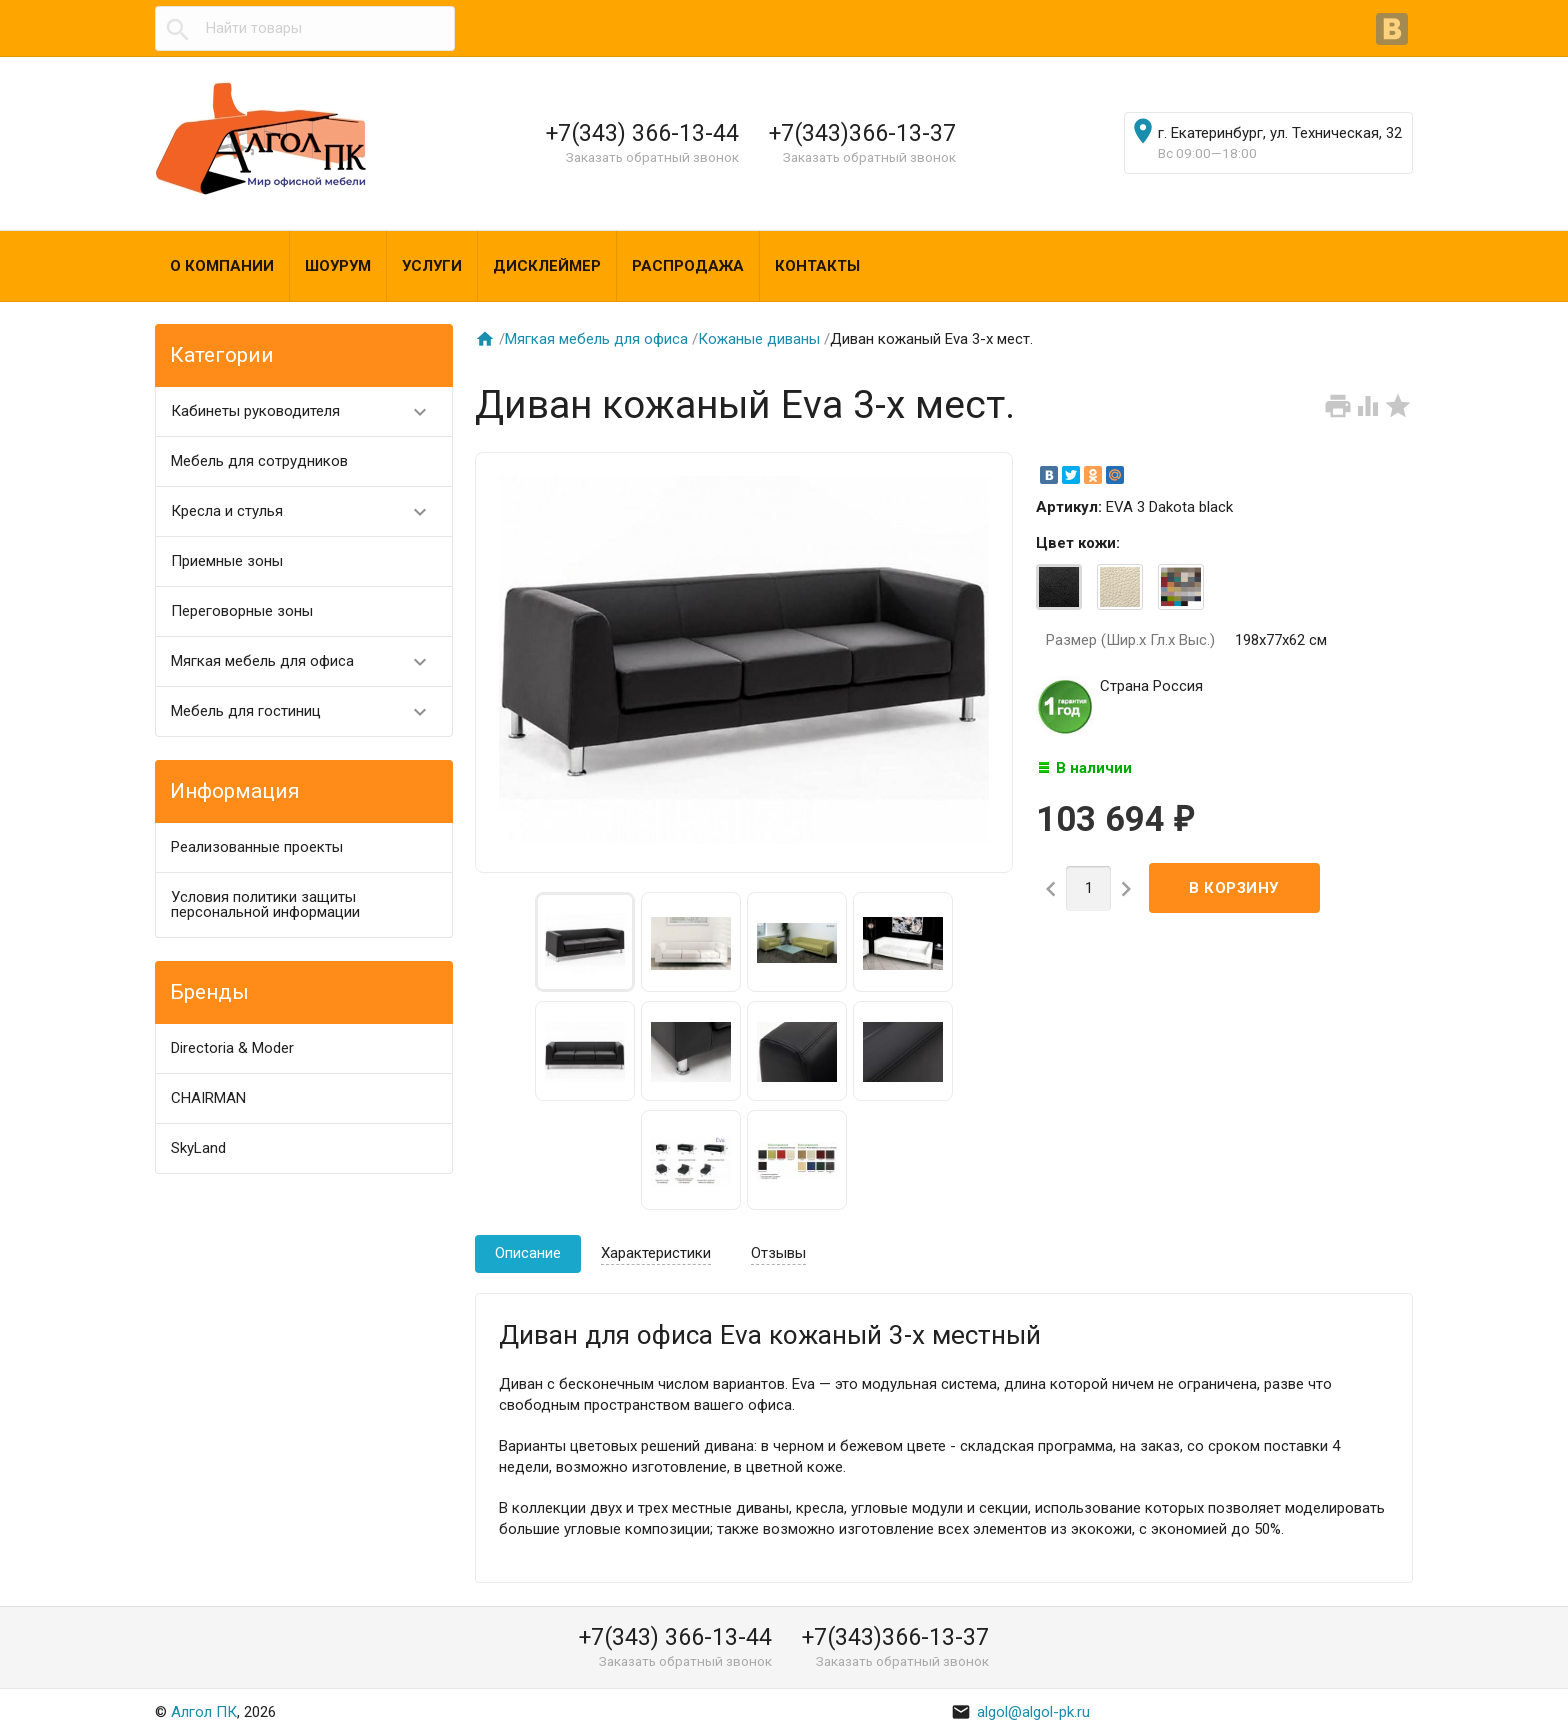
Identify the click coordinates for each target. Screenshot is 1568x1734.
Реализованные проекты (257, 847)
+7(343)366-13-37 (862, 133)
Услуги (432, 266)
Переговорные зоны (242, 611)
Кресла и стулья (307, 511)
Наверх (1484, 1697)
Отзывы (778, 1253)
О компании (222, 266)
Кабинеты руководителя (307, 411)
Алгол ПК (204, 1712)
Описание (528, 1253)
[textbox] (305, 28)
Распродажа (688, 266)
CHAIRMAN (208, 1098)
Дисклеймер (547, 266)
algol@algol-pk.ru (1020, 1712)
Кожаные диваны (759, 339)
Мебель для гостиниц (307, 711)
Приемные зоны (227, 561)
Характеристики (656, 1253)
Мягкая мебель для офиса (307, 661)
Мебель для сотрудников (259, 461)
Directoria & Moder (232, 1048)
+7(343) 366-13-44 (642, 133)
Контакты (817, 266)
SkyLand (198, 1148)
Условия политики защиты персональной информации (265, 904)
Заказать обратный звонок (652, 157)
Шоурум (338, 266)
